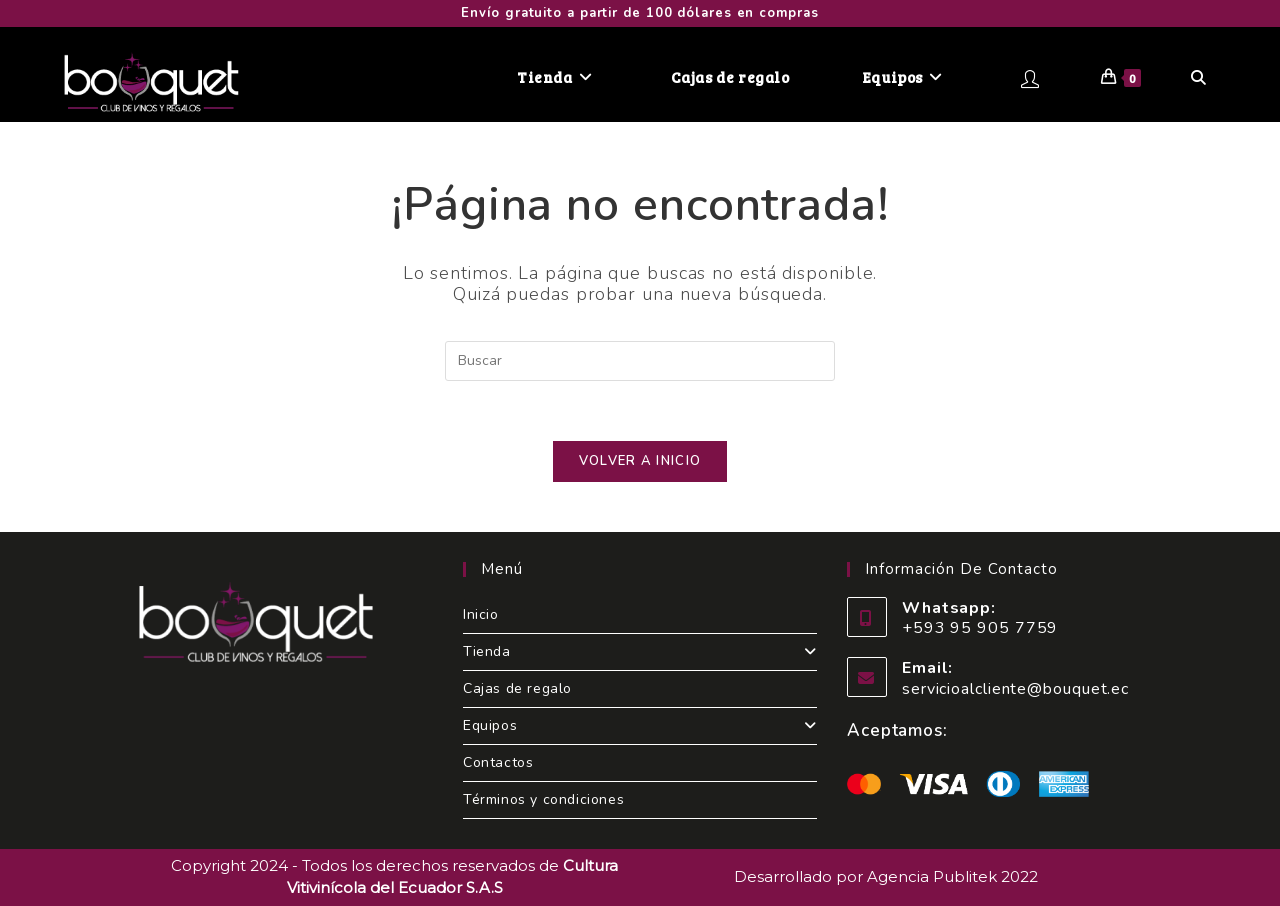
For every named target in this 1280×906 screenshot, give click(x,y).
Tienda (640, 651)
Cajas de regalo (517, 688)
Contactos (498, 762)
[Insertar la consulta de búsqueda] (640, 361)
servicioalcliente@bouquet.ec (1015, 689)
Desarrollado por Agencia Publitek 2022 (886, 876)
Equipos (640, 725)
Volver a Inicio (640, 461)
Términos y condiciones (543, 799)
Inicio (481, 614)
